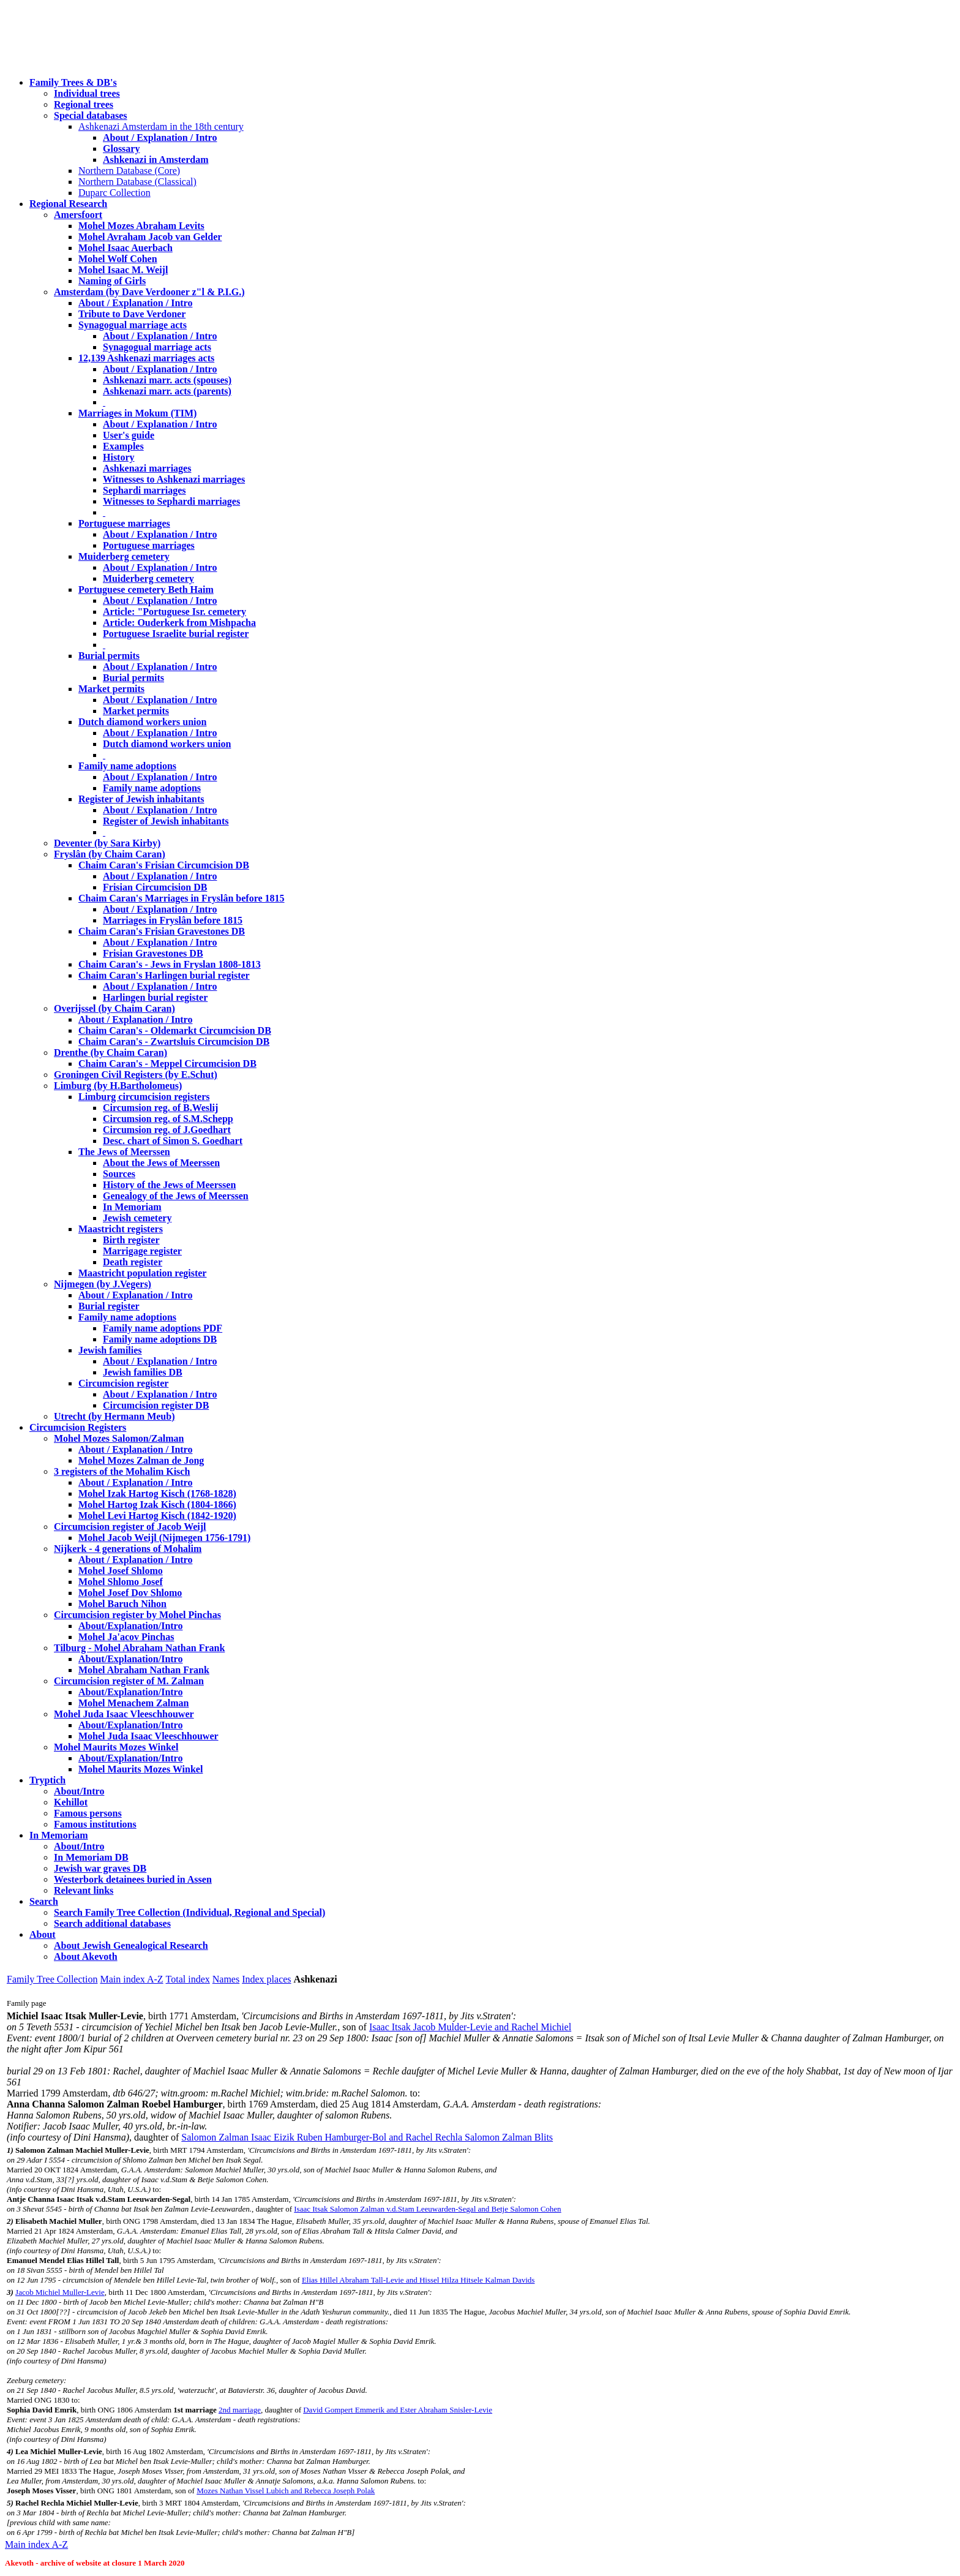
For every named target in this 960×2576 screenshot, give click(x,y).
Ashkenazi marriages (147, 468)
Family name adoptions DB (160, 1339)
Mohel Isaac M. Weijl (123, 270)
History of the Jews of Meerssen (169, 1185)
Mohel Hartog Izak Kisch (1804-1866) (157, 1504)
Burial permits (109, 655)
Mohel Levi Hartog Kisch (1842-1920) (157, 1515)
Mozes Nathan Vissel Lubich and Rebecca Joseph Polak (286, 2490)
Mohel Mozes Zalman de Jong (141, 1460)
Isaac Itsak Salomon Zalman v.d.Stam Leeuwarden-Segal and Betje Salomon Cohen (427, 2208)
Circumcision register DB (156, 1405)
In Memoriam (132, 1207)
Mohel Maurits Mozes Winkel (140, 1769)
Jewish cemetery (137, 1218)
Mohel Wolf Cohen (117, 259)
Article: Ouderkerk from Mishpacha (179, 622)
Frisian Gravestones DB (153, 953)
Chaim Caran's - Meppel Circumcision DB (167, 1063)
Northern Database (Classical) (137, 181)
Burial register (109, 1306)
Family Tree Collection (52, 1979)
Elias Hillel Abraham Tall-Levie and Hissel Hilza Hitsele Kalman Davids (418, 2279)
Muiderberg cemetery (124, 556)
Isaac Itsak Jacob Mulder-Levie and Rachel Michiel (470, 2027)
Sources (119, 1174)
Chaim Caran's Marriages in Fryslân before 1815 (181, 898)
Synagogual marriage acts (132, 325)
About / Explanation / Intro (160, 137)
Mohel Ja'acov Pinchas (126, 1637)
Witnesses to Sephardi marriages (171, 501)
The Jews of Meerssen (124, 1152)
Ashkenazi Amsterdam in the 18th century (161, 126)
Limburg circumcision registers (144, 1096)
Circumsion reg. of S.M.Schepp (168, 1118)
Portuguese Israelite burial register (176, 633)
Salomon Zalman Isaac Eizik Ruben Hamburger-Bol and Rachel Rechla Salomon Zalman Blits (367, 2137)
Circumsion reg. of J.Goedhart (167, 1129)
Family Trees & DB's (73, 82)
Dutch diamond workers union (142, 722)
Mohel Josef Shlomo (120, 1570)
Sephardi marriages (144, 490)
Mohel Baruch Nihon (122, 1604)
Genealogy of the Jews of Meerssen (176, 1196)
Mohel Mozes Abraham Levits (141, 225)
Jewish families (110, 1350)
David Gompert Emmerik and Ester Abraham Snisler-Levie (397, 2409)
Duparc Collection (114, 192)
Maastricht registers (120, 1229)
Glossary (121, 148)
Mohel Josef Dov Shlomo (130, 1592)
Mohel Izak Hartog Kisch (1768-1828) (157, 1493)
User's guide (128, 435)
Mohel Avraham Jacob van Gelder (150, 237)
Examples (123, 446)
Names (225, 1979)
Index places (266, 1979)
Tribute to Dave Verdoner (132, 314)
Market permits (111, 689)
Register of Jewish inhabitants (141, 799)
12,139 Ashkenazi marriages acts (146, 358)
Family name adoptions (127, 766)
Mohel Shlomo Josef (120, 1581)
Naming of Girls (112, 281)
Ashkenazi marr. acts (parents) (167, 391)
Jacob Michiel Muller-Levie (60, 2292)
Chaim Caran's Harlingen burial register (164, 975)
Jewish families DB (142, 1372)
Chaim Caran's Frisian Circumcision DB (163, 865)
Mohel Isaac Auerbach (125, 248)
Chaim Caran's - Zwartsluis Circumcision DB (173, 1041)
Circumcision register (123, 1383)
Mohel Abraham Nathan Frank (143, 1670)
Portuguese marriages (124, 523)
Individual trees (87, 93)
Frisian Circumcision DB (155, 887)
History (119, 457)
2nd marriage (240, 2409)
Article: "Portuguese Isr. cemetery (174, 611)
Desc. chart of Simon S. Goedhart (172, 1140)
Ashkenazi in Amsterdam (155, 159)
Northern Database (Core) (129, 170)
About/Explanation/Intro (130, 1626)
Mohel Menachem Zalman (133, 1703)
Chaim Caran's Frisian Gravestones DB (161, 931)
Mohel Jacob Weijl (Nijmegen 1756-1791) (164, 1537)
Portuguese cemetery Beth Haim (146, 589)
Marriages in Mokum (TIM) (137, 413)
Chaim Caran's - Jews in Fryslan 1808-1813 (169, 964)
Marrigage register (142, 1251)
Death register (132, 1262)
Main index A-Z (131, 1979)
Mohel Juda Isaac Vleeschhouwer (148, 1736)
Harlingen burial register (155, 997)
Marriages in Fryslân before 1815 (172, 920)
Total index (188, 1979)
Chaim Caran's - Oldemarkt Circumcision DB (174, 1030)
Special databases (90, 115)
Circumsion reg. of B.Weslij (160, 1107)
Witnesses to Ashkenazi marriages (174, 479)
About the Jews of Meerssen (161, 1163)
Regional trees (83, 104)
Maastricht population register (142, 1273)
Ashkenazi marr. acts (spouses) (167, 380)
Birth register (131, 1240)
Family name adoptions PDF (162, 1328)
